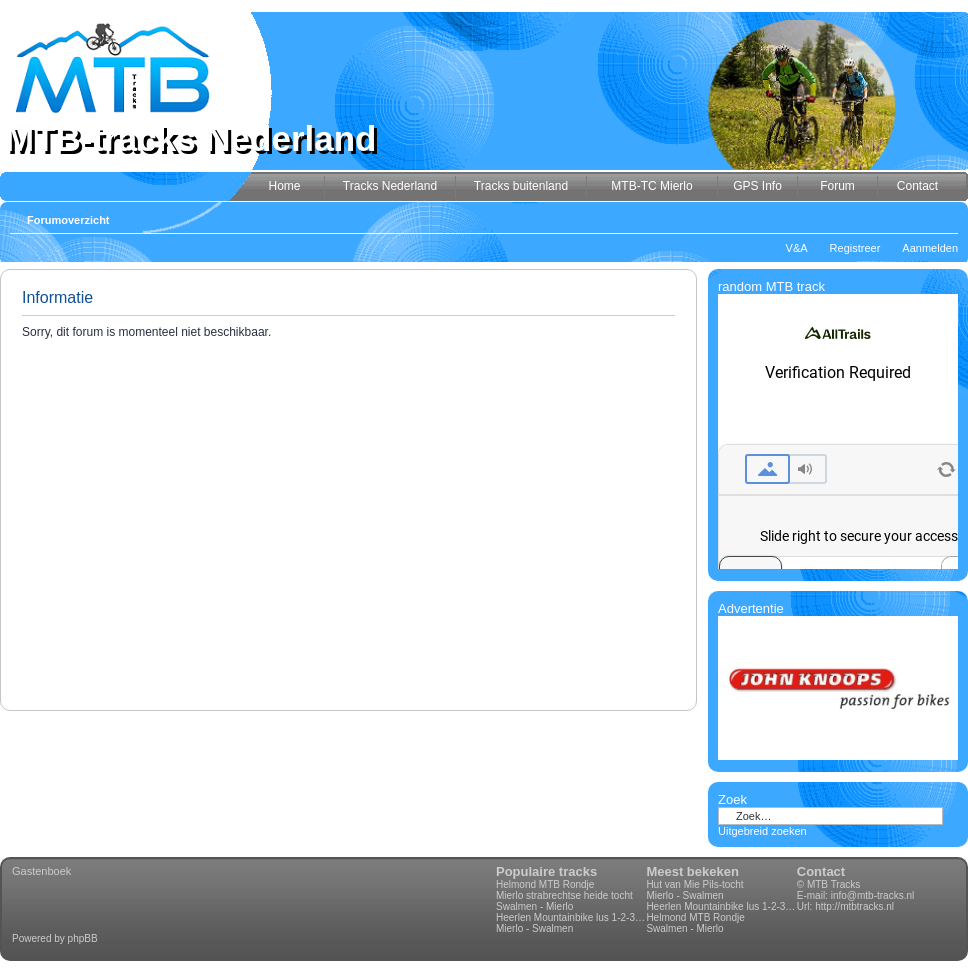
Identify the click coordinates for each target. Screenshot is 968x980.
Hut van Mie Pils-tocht (694, 884)
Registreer (855, 248)
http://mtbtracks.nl (854, 906)
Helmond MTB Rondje (545, 884)
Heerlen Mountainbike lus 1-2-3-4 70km (571, 917)
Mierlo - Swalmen (534, 928)
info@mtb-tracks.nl (873, 895)
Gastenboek (41, 871)
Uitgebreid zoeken (762, 831)
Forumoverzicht (68, 220)
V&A (797, 248)
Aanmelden (930, 248)
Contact (821, 871)
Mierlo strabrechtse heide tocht (564, 895)
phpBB (83, 938)
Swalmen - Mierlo (534, 906)
